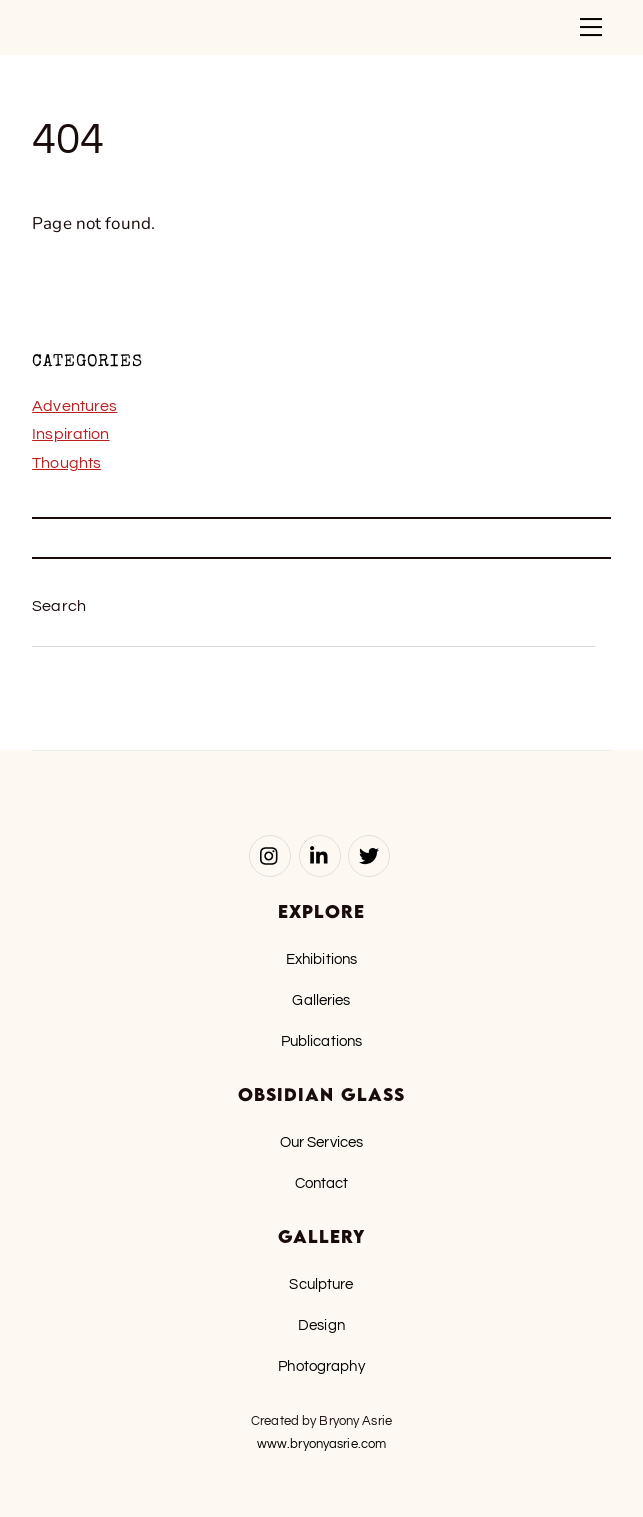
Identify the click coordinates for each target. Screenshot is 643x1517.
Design (321, 1325)
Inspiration (70, 434)
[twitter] (369, 855)
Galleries (321, 1000)
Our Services (322, 1142)
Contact (322, 1183)
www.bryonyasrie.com (321, 1444)
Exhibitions (321, 959)
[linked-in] (320, 855)
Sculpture (321, 1284)
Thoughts (66, 463)
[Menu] (591, 27)
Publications (322, 1041)
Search (59, 606)
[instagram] (270, 855)
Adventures (74, 406)
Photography (321, 1366)
